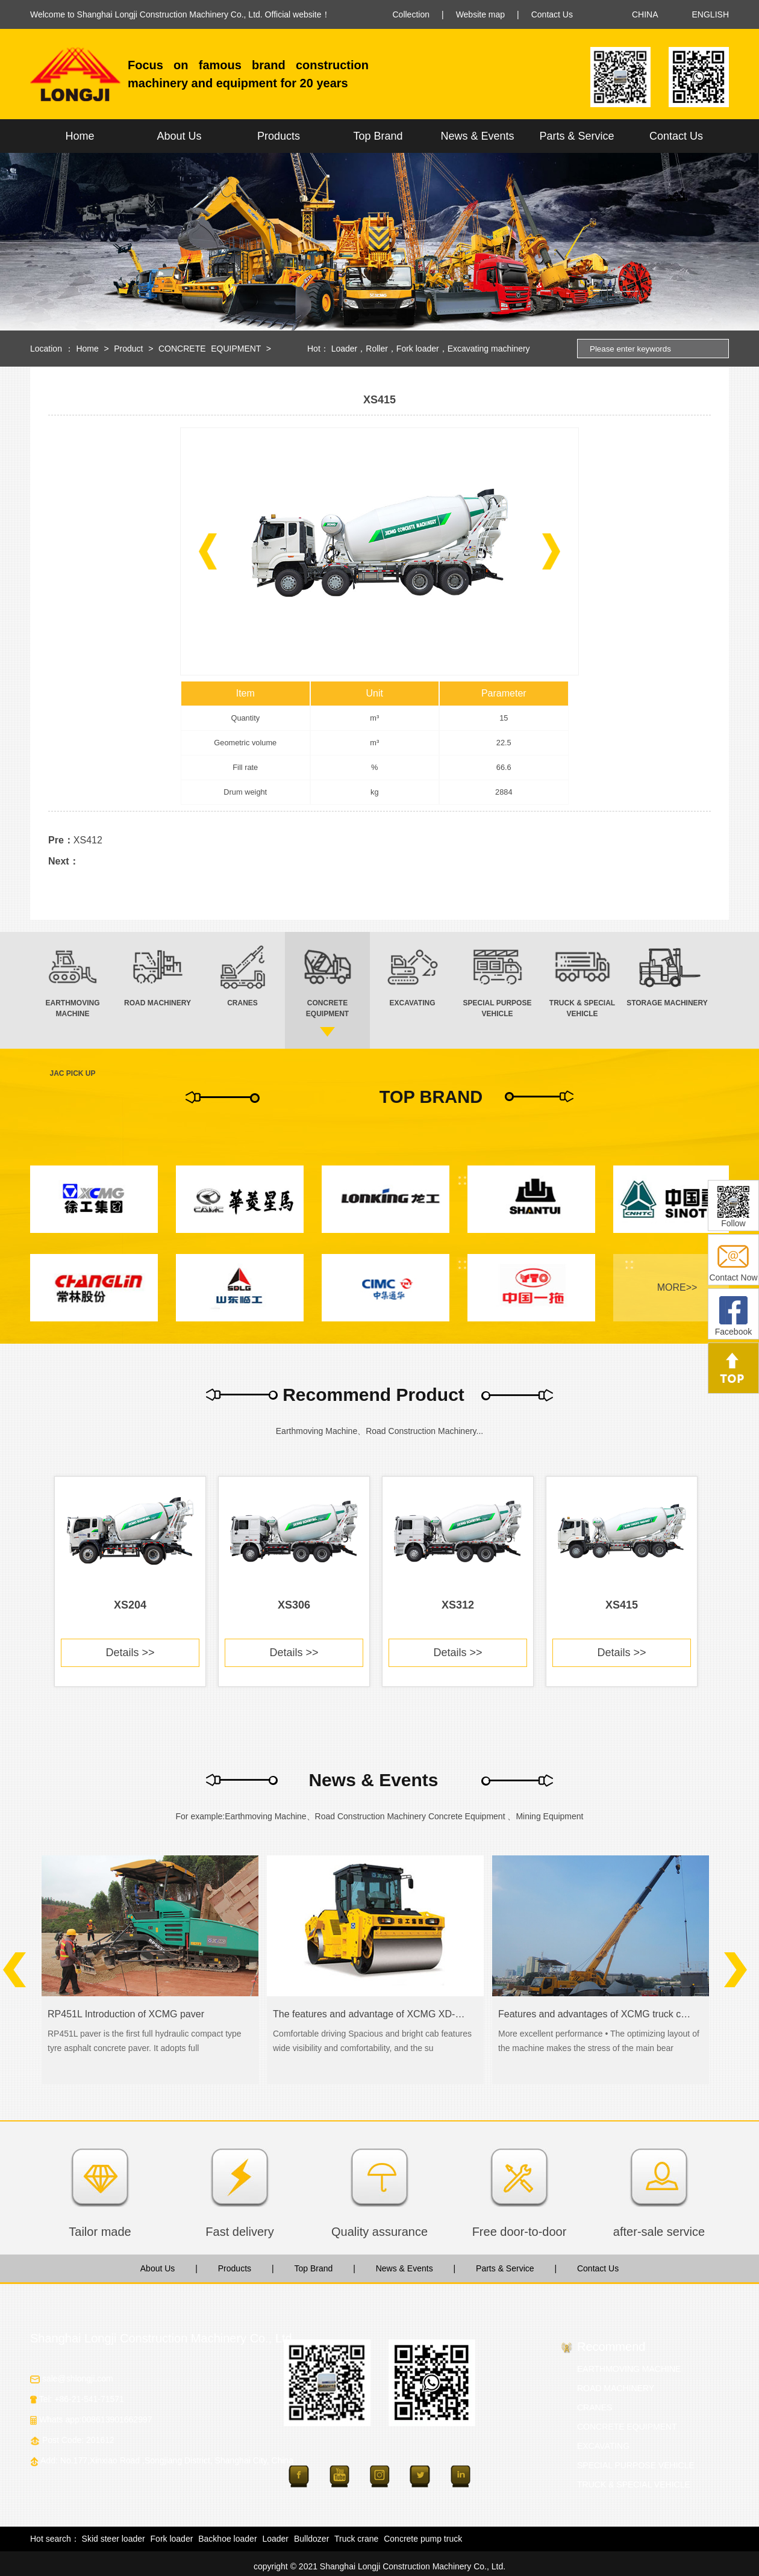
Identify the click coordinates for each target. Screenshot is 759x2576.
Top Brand (377, 136)
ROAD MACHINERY (615, 2388)
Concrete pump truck (423, 2538)
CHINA (645, 14)
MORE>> (677, 1287)
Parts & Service (576, 136)
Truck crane (356, 2538)
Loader (344, 348)
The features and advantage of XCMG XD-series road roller (370, 2014)
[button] (208, 551)
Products (278, 136)
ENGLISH (710, 14)
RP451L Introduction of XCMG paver (126, 2014)
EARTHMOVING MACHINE (629, 2369)
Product (128, 348)
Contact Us (552, 14)
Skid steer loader (113, 2538)
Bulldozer (311, 2538)
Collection (411, 14)
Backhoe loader (227, 2538)
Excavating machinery (489, 348)
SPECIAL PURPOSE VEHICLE (636, 2465)
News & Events (477, 136)
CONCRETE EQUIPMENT (209, 348)
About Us (179, 136)
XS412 (87, 840)
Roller (377, 348)
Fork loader (417, 348)
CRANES (594, 2407)
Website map (480, 14)
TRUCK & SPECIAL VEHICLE (633, 2484)
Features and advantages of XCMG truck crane (595, 2014)
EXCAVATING (603, 2446)
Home (79, 136)
